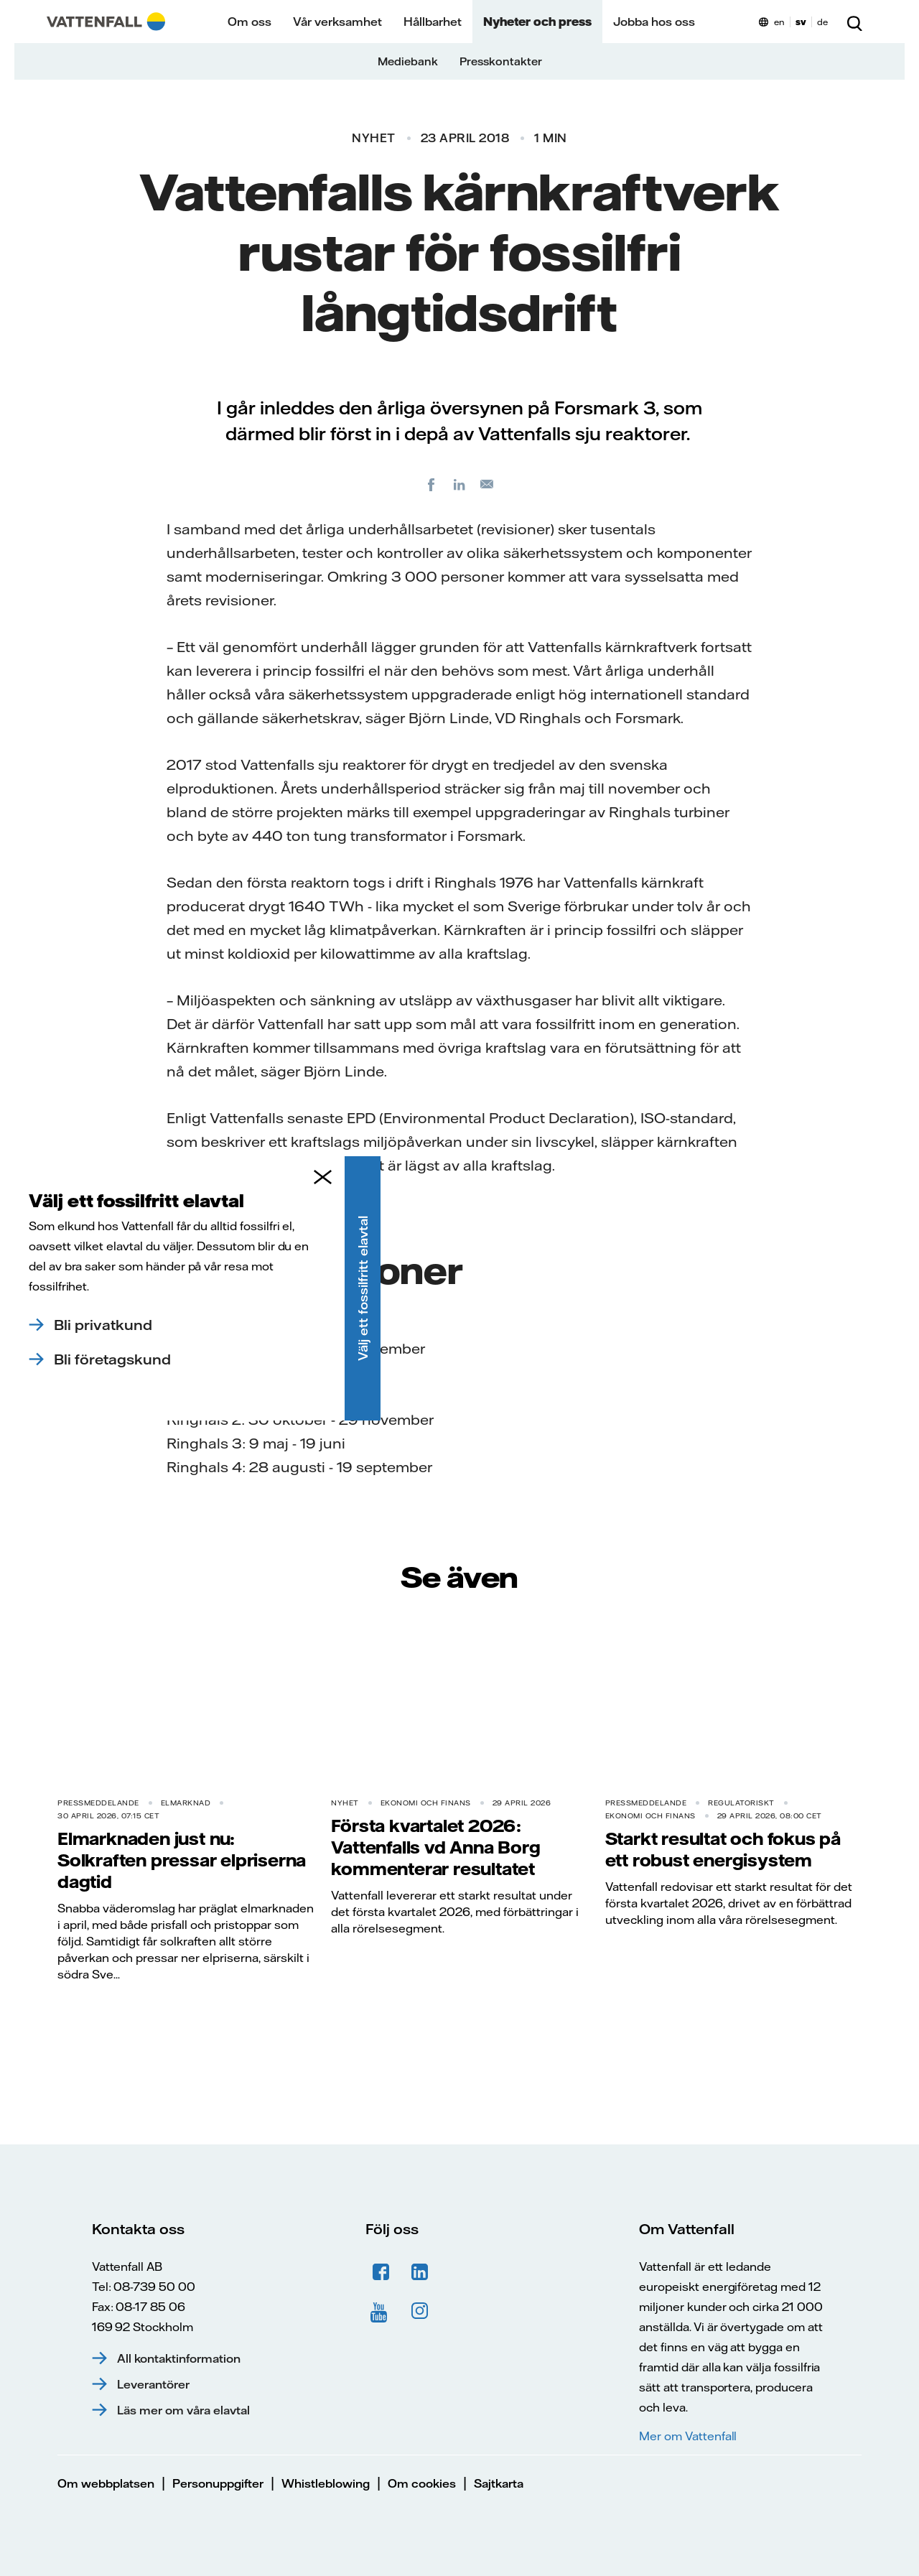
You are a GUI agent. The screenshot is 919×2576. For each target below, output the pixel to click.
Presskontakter (501, 61)
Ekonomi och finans (426, 1803)
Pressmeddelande (98, 1803)
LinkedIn (420, 2272)
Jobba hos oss (654, 21)
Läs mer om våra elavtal (183, 2410)
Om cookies (422, 2483)
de (822, 22)
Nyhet (374, 138)
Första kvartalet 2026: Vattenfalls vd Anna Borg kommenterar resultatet (435, 1847)
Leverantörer (153, 2384)
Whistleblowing (325, 2483)
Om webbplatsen (105, 2483)
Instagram (420, 2311)
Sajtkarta (498, 2483)
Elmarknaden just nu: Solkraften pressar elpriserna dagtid (181, 1860)
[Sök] (854, 21)
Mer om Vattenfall (688, 2436)
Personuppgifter (217, 2483)
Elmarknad (186, 1803)
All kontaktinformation (179, 2358)
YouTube (381, 2311)
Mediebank (408, 61)
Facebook (381, 2272)
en (779, 22)
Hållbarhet (432, 21)
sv (801, 22)
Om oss (249, 21)
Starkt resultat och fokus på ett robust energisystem (723, 1849)
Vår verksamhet (337, 21)
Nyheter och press (537, 21)
